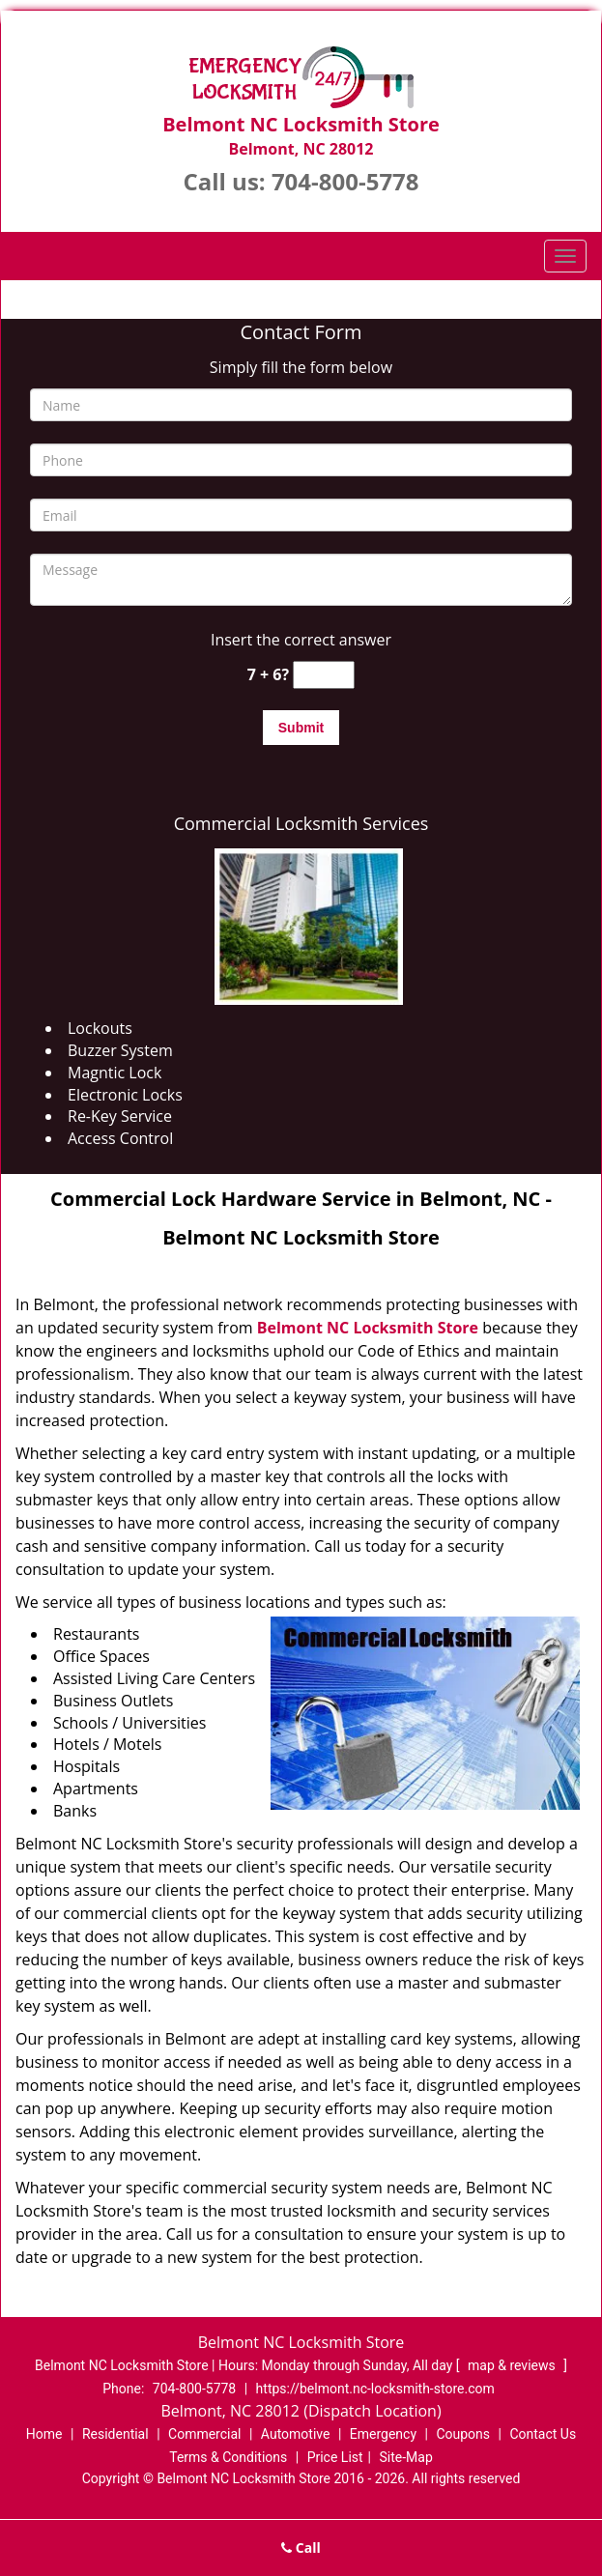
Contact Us (542, 2434)
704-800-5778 (345, 181)
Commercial (204, 2434)
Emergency (383, 2434)
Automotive (295, 2434)
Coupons (463, 2434)
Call (301, 2547)
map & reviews (513, 2365)
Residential (115, 2434)
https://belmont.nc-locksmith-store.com (375, 2388)
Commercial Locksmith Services (301, 823)
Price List (335, 2457)
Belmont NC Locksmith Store (367, 1327)
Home (44, 2434)
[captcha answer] (324, 675)
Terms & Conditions (228, 2457)
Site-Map (406, 2457)
